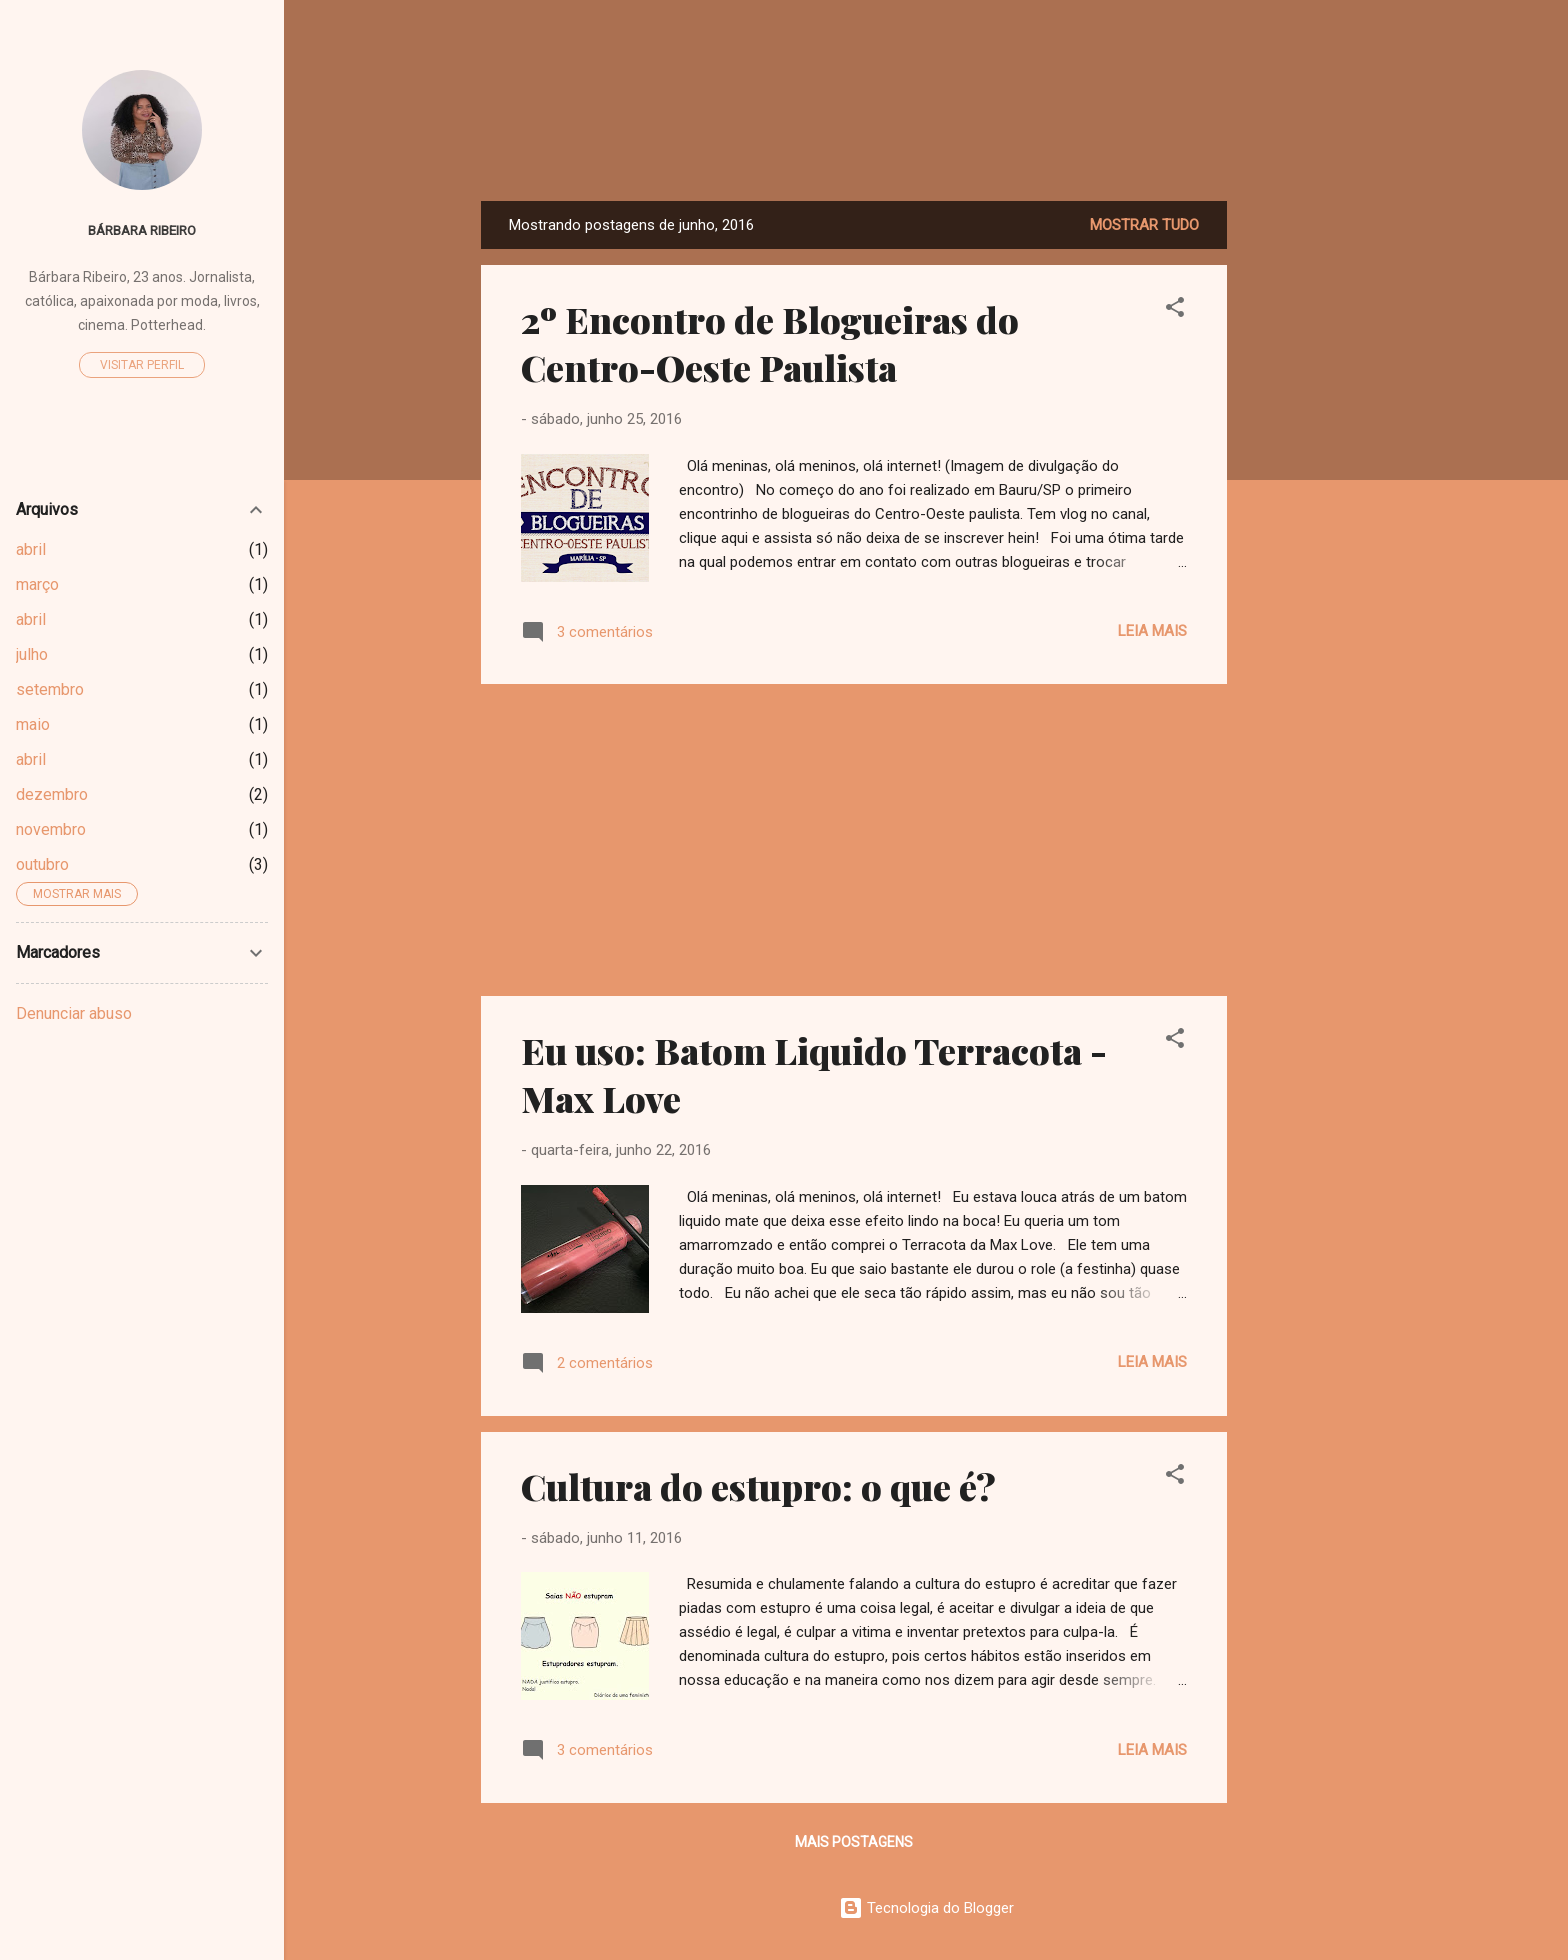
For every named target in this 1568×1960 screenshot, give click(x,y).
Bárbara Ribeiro (142, 230)
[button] (1175, 310)
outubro (42, 864)
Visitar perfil (142, 365)
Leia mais (1152, 631)
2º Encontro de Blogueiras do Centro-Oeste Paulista (770, 343)
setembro (50, 689)
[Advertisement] (1307, 501)
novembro (51, 829)
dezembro (52, 794)
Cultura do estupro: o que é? (758, 1486)
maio (33, 724)
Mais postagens (854, 1842)
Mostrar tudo (1144, 225)
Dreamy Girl (926, 139)
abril (31, 549)
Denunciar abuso (74, 1013)
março (37, 584)
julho (32, 654)
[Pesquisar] (1359, 54)
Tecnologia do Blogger (926, 1908)
